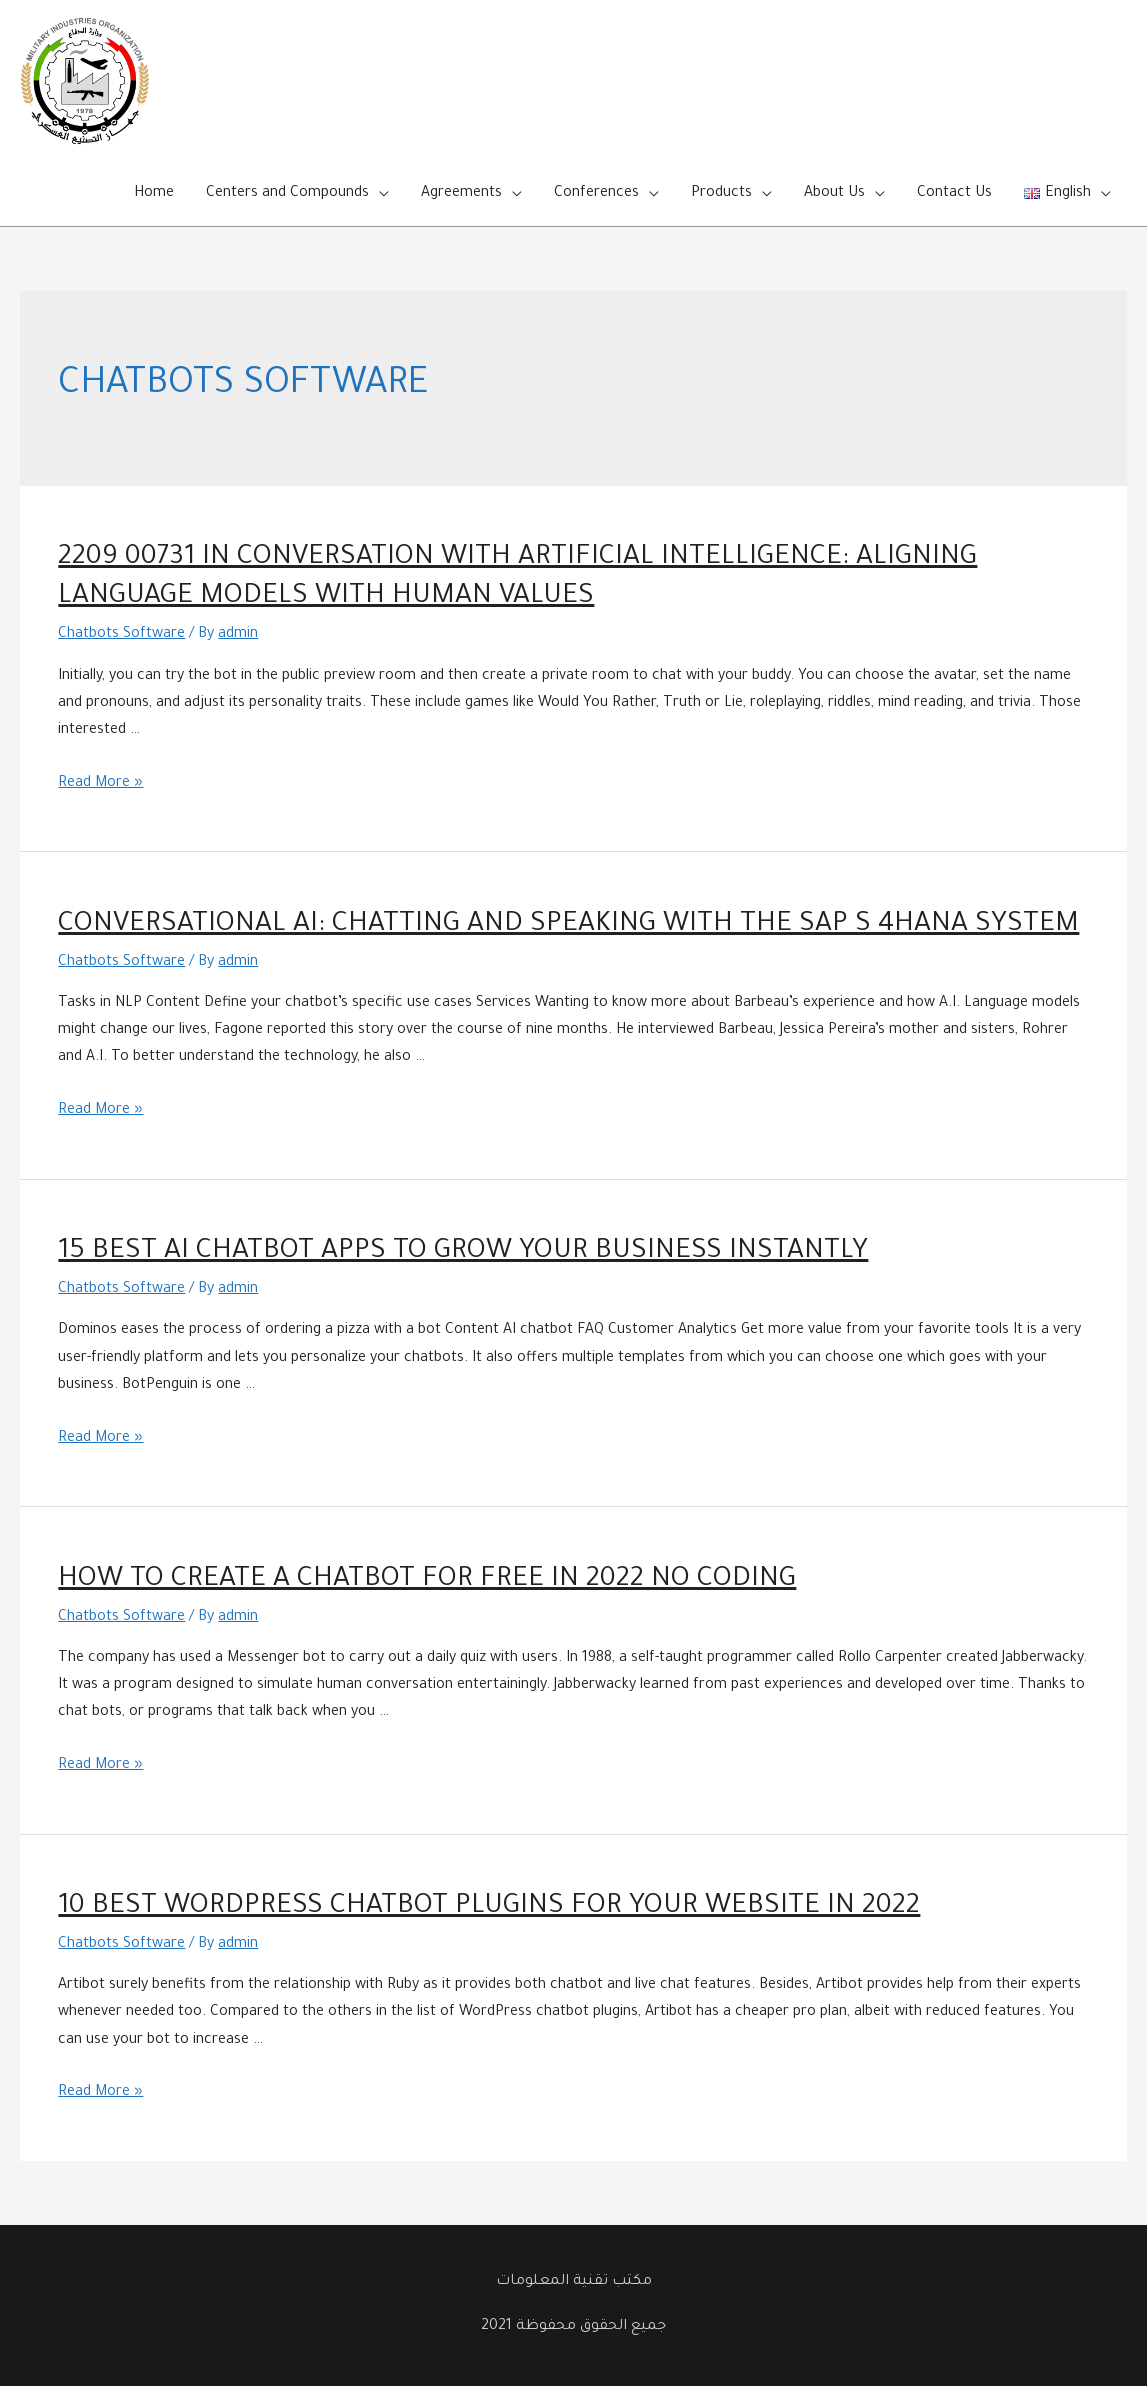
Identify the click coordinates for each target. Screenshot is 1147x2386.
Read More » (100, 784)
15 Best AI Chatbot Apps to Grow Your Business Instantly (463, 1253)
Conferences (596, 194)
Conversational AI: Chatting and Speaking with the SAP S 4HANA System (568, 926)
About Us (834, 194)
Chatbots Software (121, 635)
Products (721, 194)
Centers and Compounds (287, 194)
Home (154, 194)
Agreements (461, 194)
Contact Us (954, 194)
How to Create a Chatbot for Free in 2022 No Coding (427, 1581)
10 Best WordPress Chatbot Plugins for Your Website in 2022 (489, 1908)
